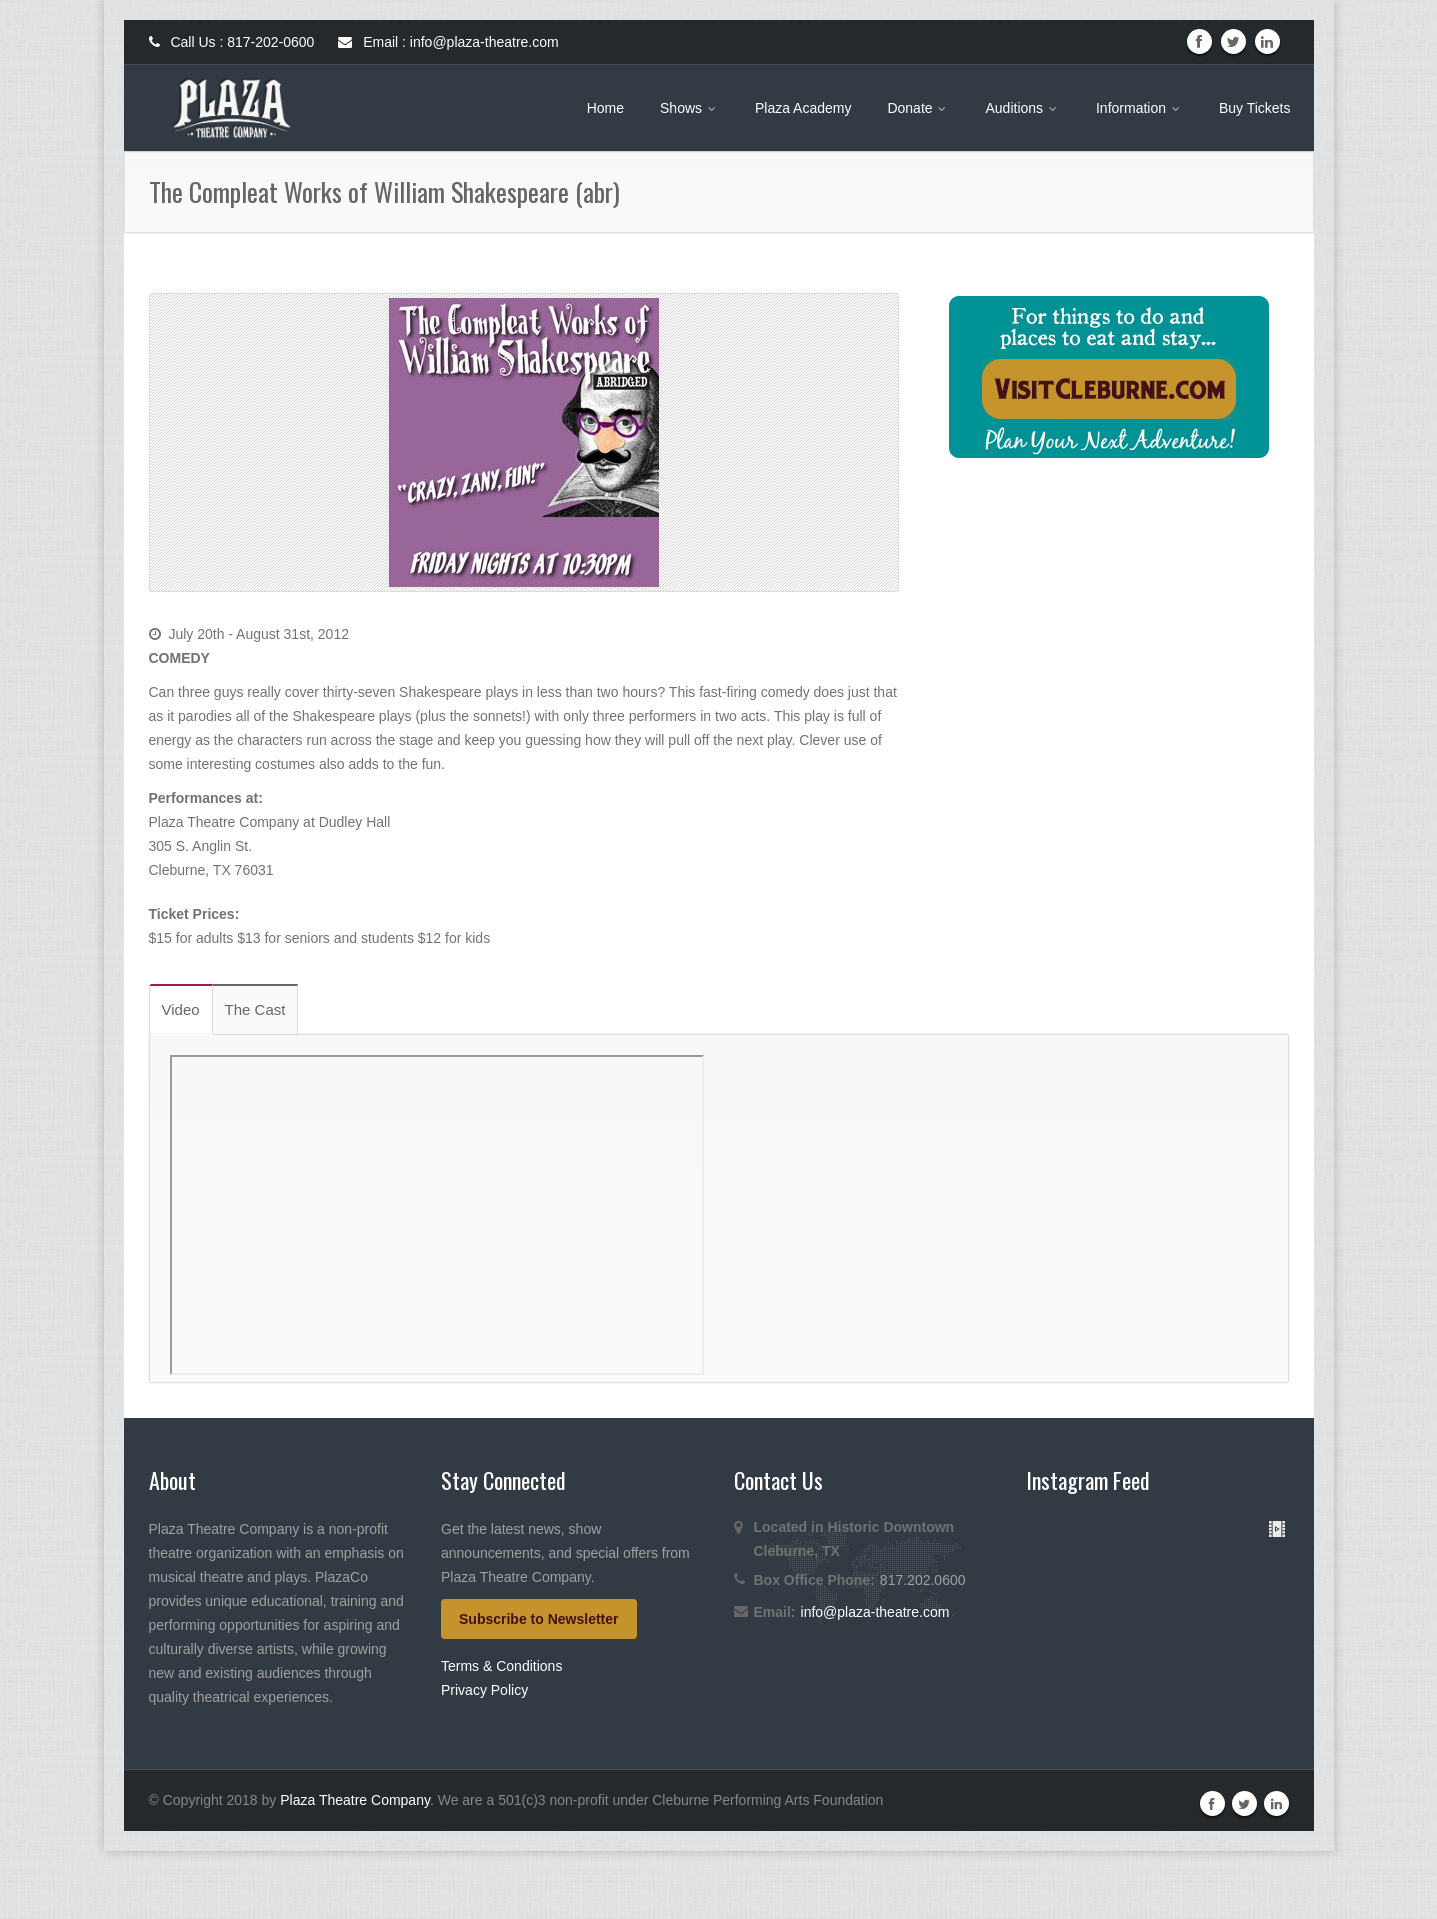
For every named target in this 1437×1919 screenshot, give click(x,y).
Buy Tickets (1255, 108)
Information (1139, 108)
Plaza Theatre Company (355, 1868)
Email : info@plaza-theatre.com (448, 42)
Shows (689, 108)
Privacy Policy (484, 1690)
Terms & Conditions (501, 1666)
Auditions (1022, 108)
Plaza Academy (803, 108)
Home (605, 108)
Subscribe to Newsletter (539, 1619)
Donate (918, 108)
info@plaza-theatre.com (875, 1612)
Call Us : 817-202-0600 (232, 42)
